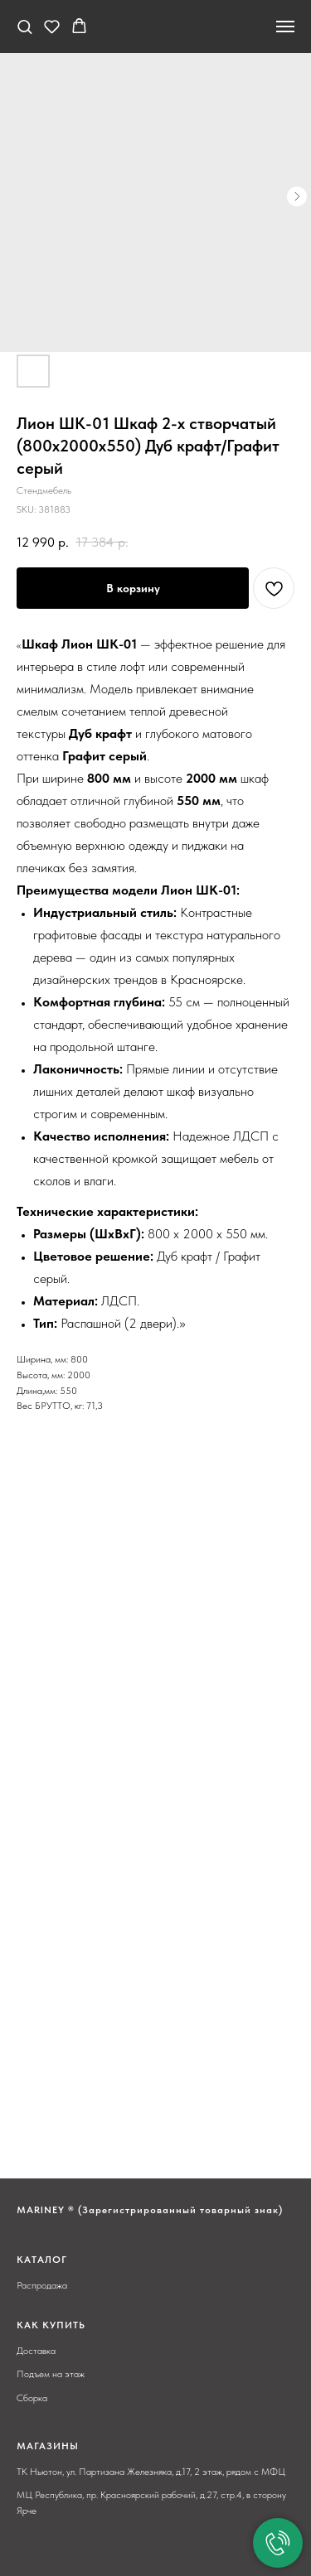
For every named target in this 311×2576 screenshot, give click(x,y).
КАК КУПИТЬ (51, 2325)
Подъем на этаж (51, 2374)
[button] (24, 26)
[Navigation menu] (285, 26)
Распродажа (42, 2285)
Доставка (36, 2351)
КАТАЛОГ (42, 2259)
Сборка (32, 2398)
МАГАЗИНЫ (48, 2446)
